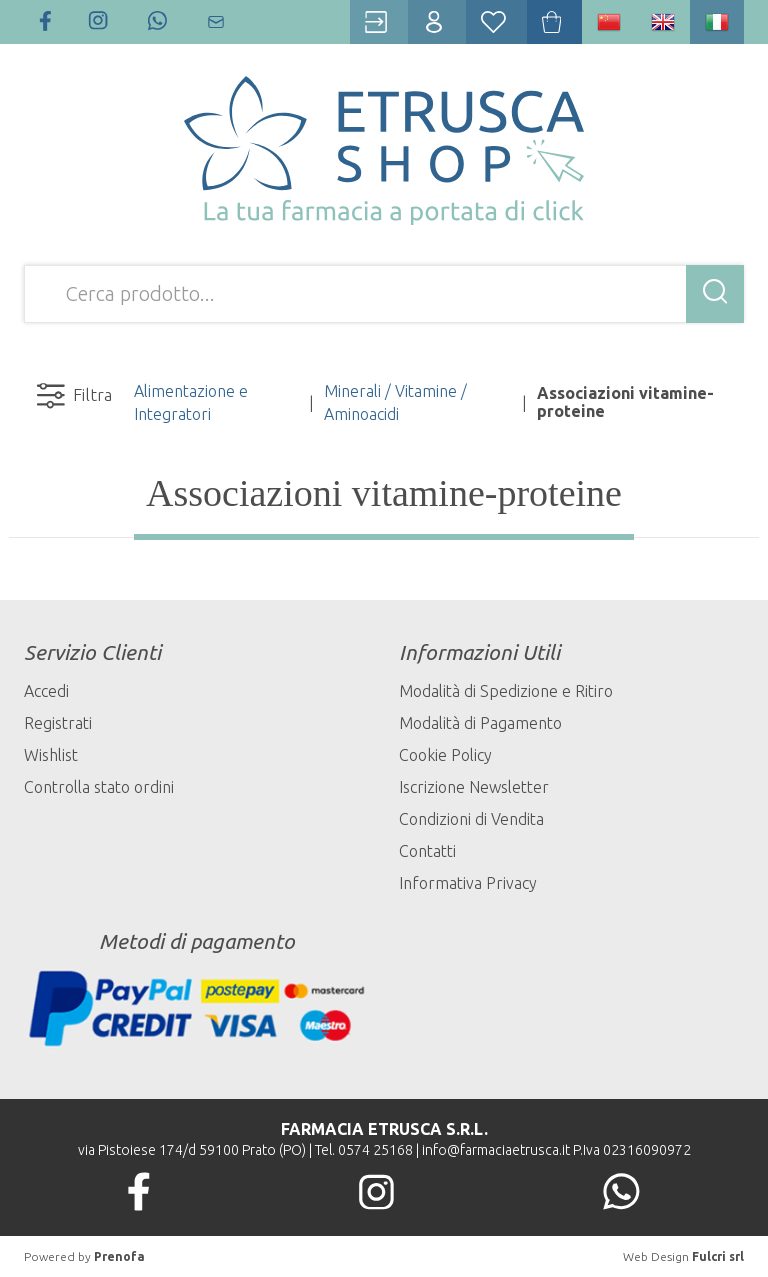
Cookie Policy (445, 755)
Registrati (58, 723)
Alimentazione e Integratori (191, 402)
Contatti (427, 851)
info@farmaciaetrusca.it (496, 1150)
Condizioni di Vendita (471, 819)
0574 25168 (375, 1150)
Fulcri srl (718, 1256)
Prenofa (119, 1256)
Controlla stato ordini (99, 787)
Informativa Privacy (468, 883)
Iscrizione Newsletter (474, 787)
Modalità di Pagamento (480, 723)
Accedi (46, 691)
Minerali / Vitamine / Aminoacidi (395, 402)
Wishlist (51, 755)
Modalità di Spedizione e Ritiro (506, 691)
